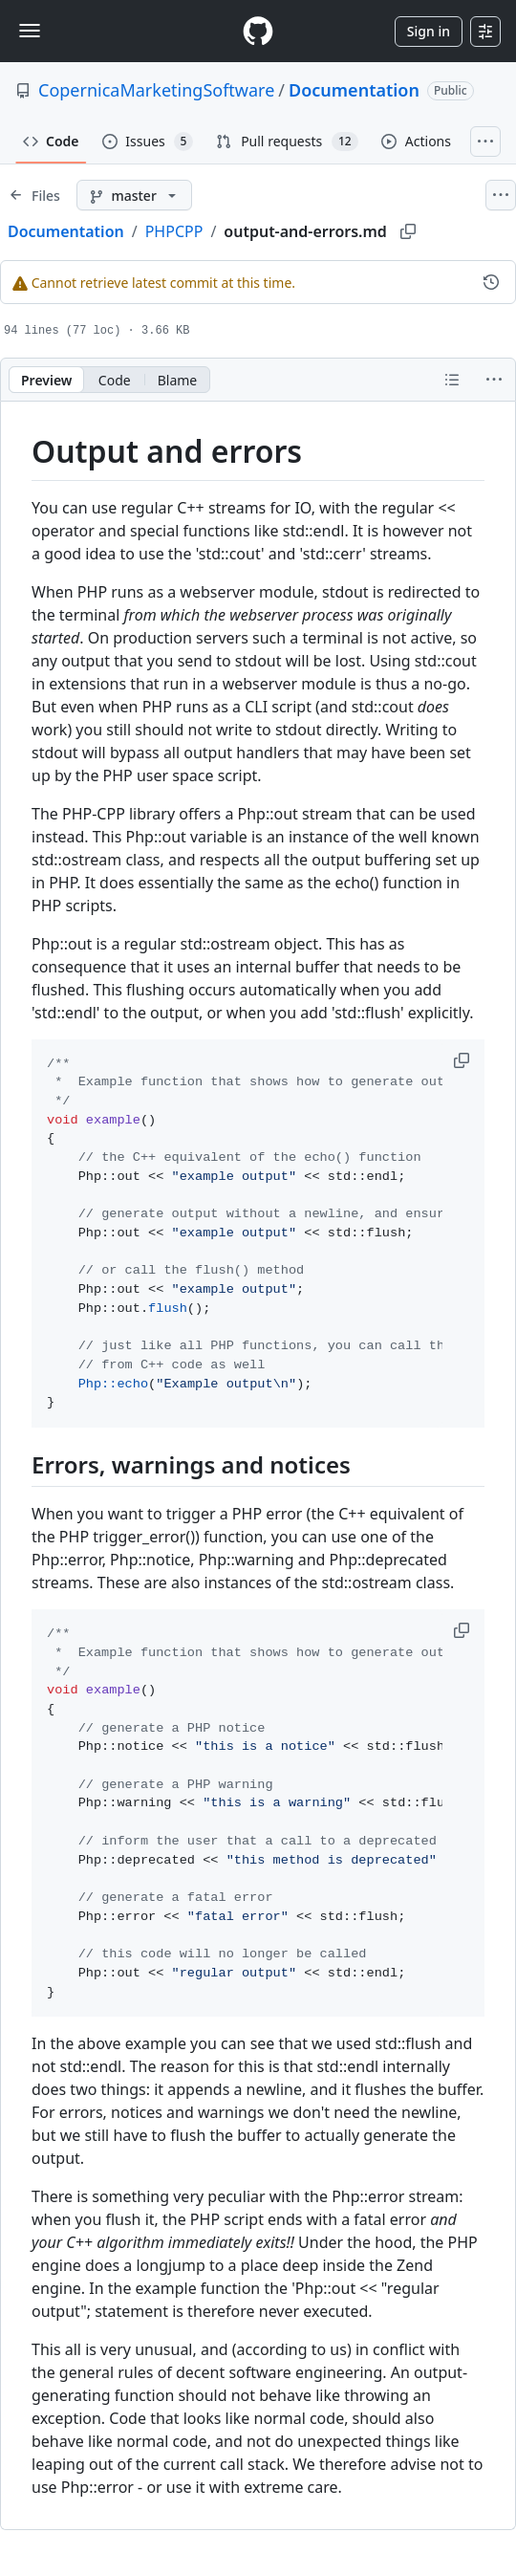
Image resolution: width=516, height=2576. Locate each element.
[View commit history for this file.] (491, 282)
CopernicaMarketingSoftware (156, 89)
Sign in (428, 31)
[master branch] (134, 195)
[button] (463, 1060)
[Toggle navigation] (29, 30)
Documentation (354, 89)
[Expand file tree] (34, 195)
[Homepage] (258, 31)
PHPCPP (174, 231)
